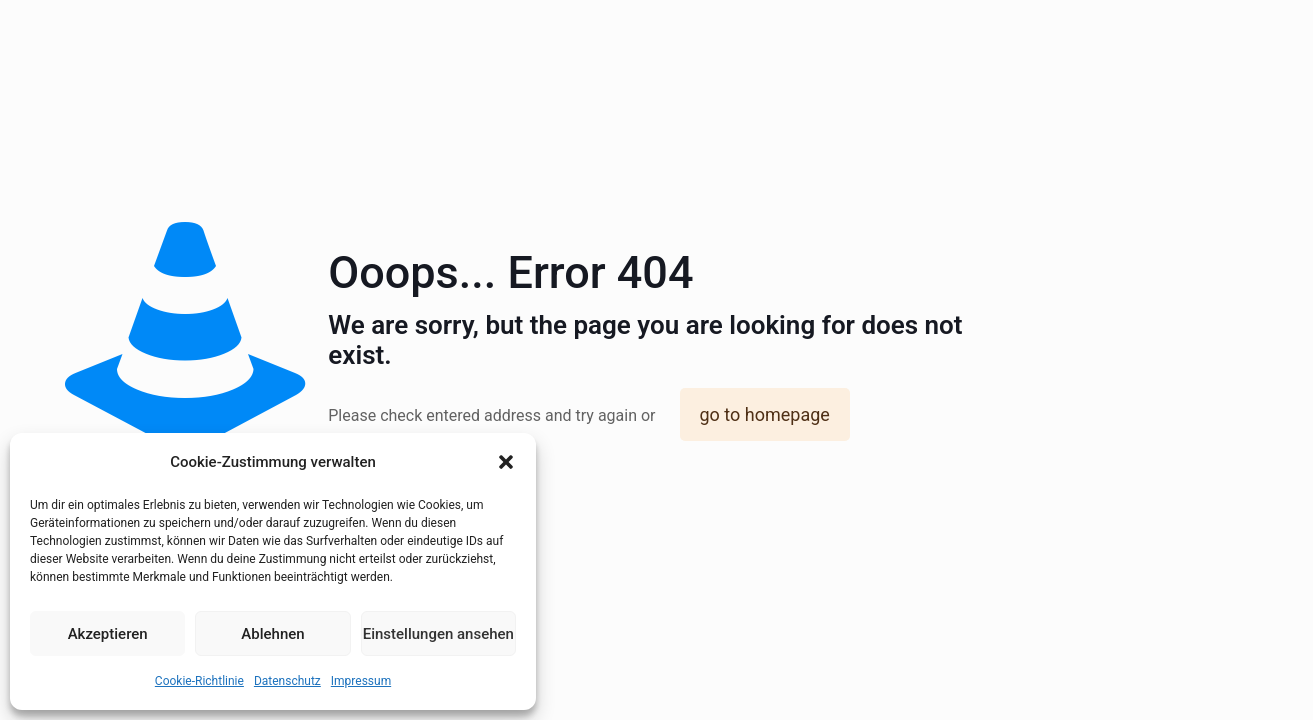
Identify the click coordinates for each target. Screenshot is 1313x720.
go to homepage (765, 414)
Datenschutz (287, 681)
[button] (506, 462)
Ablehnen (272, 634)
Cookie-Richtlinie (199, 681)
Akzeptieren (108, 634)
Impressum (361, 681)
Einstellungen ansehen (438, 634)
